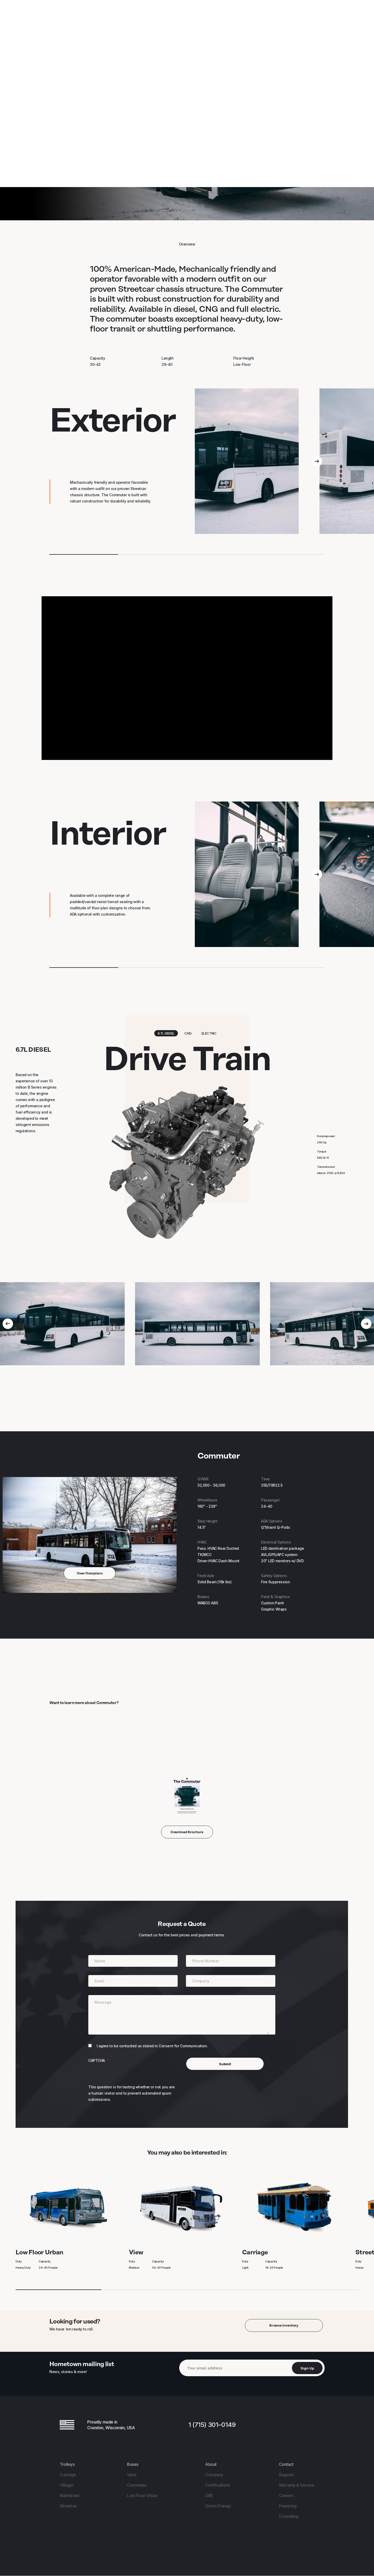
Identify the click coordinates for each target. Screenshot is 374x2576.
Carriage (294, 2228)
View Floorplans (90, 1573)
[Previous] (8, 1324)
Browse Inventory (283, 2325)
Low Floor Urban (67, 2228)
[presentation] (127, 2074)
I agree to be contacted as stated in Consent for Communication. (152, 2046)
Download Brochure (187, 1832)
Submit (225, 2064)
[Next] (317, 461)
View (181, 2228)
